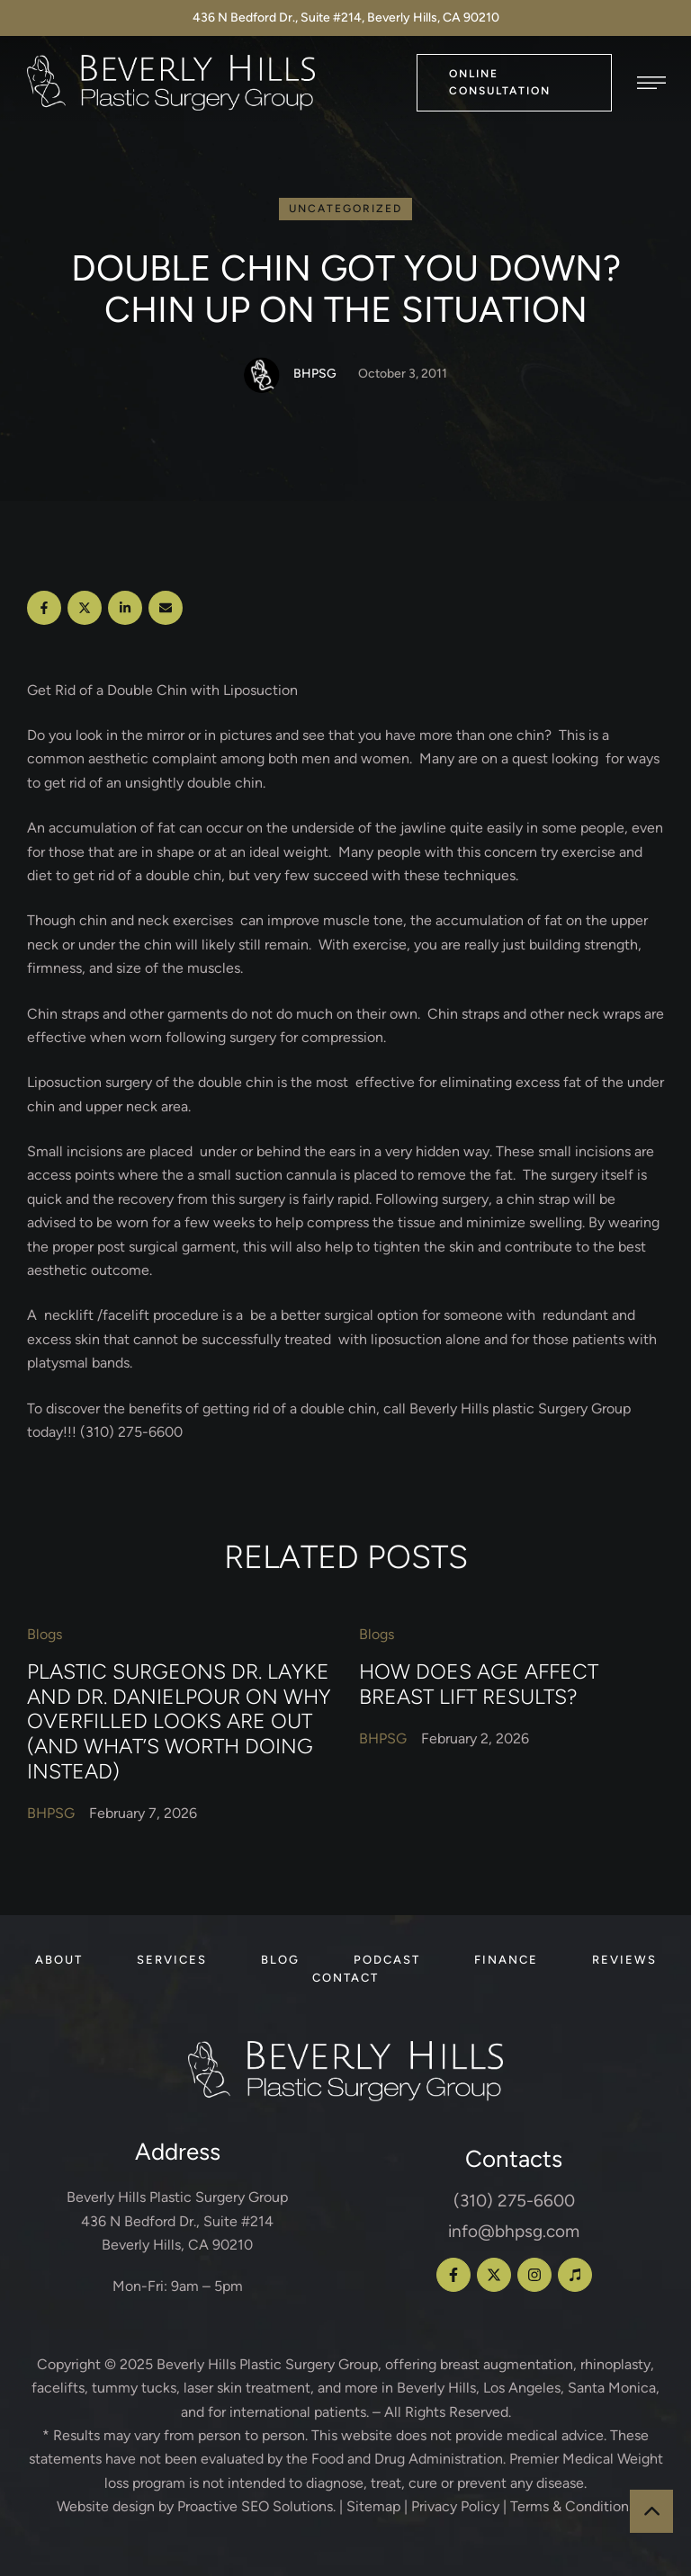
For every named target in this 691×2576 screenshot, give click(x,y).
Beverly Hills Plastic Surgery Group (267, 2364)
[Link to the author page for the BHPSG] (262, 375)
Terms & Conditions (572, 2506)
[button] (514, 82)
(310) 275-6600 (514, 2200)
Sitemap (373, 2506)
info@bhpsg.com (513, 2231)
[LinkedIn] (125, 608)
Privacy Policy (455, 2506)
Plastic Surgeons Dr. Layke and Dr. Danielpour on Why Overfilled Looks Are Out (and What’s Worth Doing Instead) (179, 1721)
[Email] (165, 608)
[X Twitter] (84, 608)
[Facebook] (44, 608)
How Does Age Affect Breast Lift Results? (478, 1684)
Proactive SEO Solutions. (256, 2506)
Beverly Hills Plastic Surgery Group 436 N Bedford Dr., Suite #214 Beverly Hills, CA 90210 (177, 2220)
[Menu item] (59, 1960)
